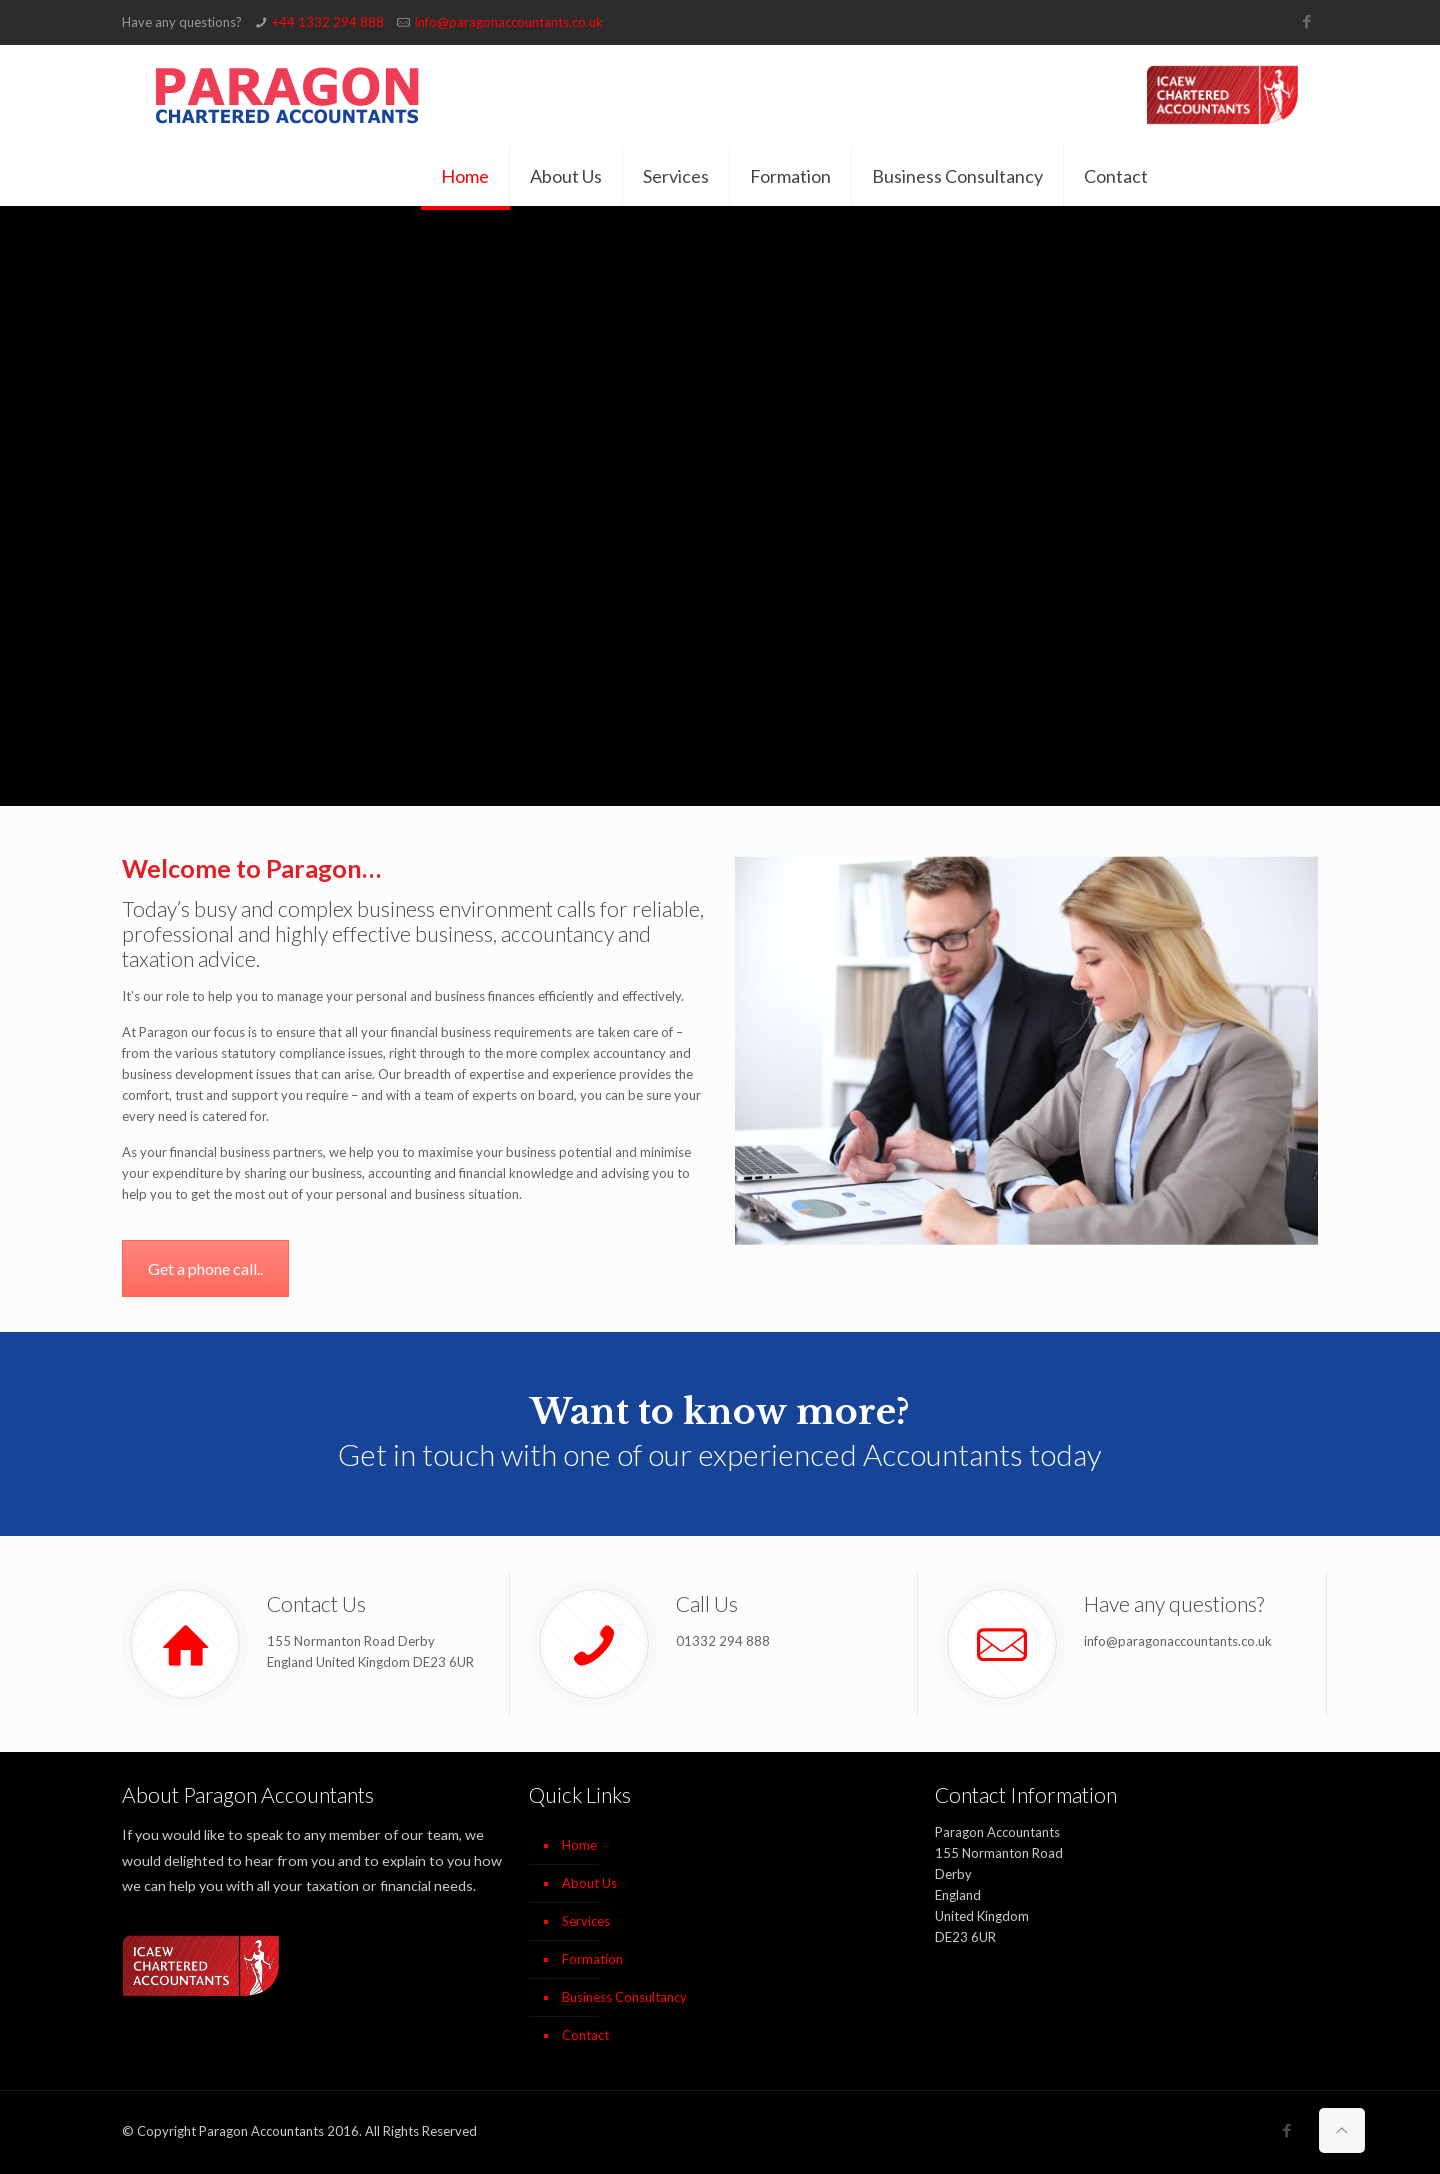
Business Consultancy (624, 1997)
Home (579, 1845)
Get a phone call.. (205, 1268)
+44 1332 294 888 (328, 22)
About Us (589, 1883)
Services (586, 1921)
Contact (585, 2035)
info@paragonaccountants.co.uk (509, 22)
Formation (592, 1959)
